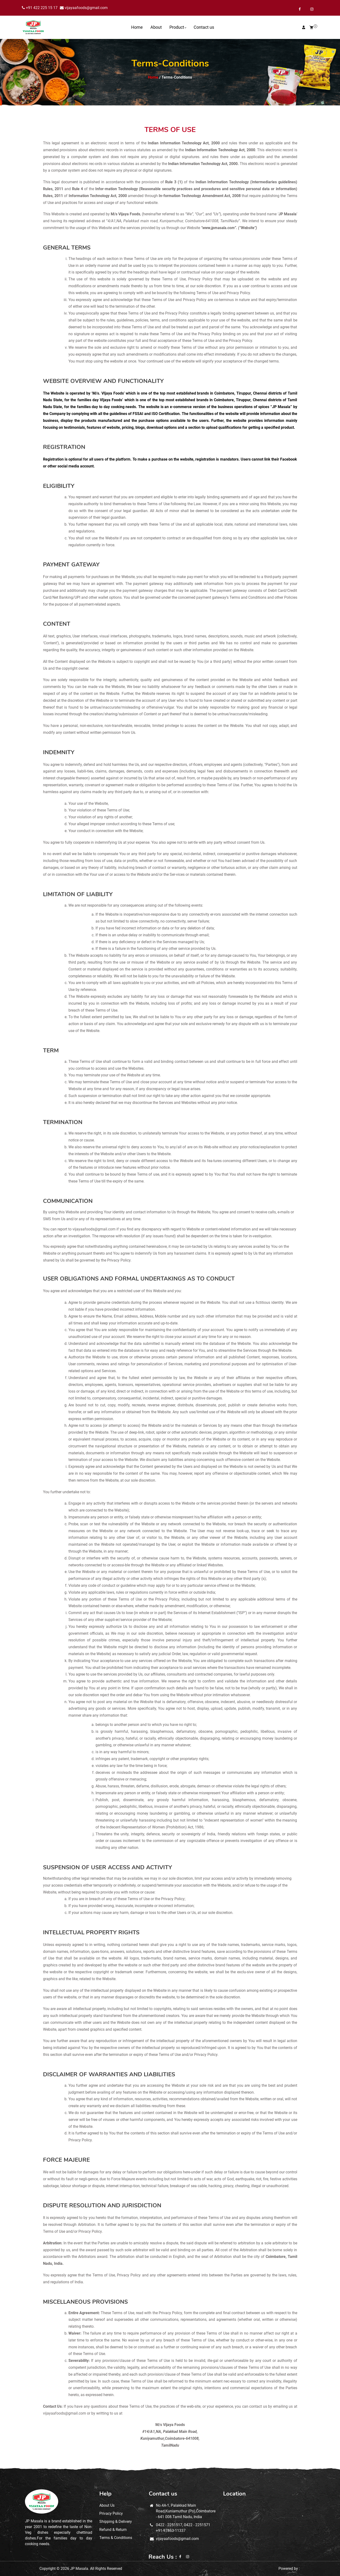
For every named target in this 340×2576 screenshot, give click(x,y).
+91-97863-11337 (171, 2530)
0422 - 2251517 (169, 2525)
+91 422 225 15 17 (39, 7)
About (156, 27)
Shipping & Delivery (115, 2521)
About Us (107, 2505)
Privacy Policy (111, 2513)
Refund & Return (113, 2529)
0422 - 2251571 (197, 2525)
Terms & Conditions (115, 2537)
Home (137, 27)
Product (177, 27)
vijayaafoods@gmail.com (84, 7)
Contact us (204, 27)
